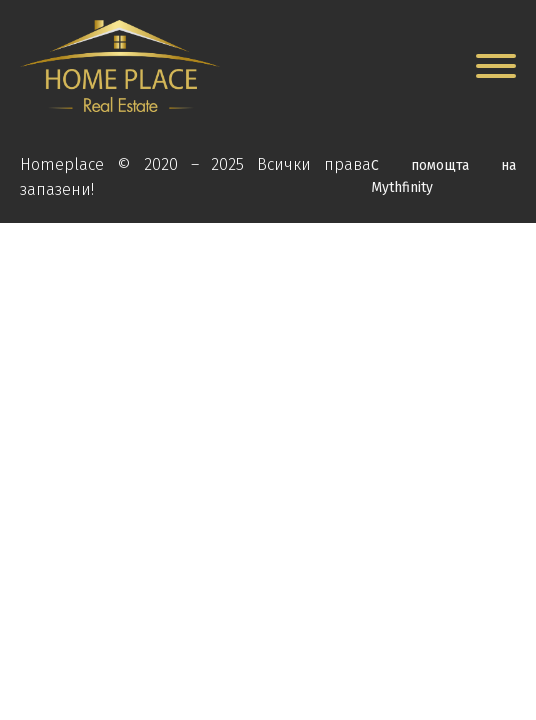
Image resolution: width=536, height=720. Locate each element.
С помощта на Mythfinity (443, 176)
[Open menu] (496, 66)
